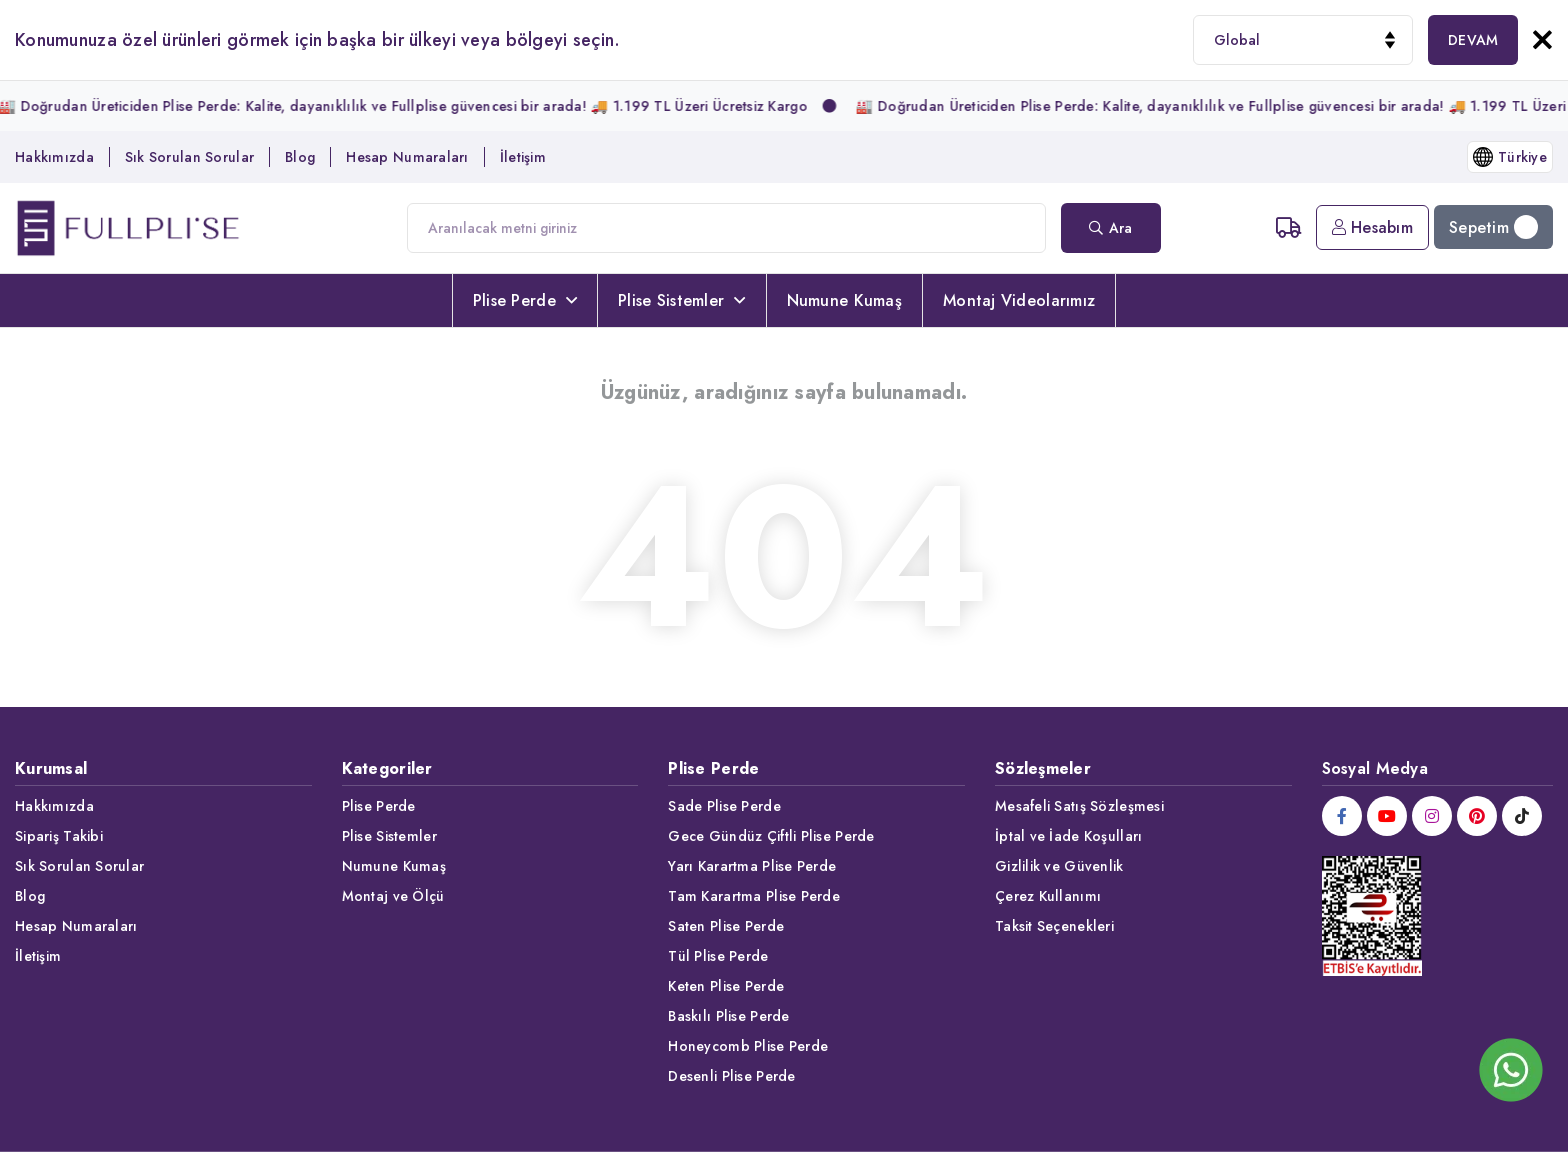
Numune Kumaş (844, 300)
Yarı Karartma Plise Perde (752, 866)
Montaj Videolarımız (1019, 300)
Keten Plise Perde (726, 986)
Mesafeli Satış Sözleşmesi (1079, 806)
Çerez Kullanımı (1048, 896)
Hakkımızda (54, 157)
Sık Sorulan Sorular (189, 157)
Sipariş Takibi (59, 836)
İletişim (523, 157)
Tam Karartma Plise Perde (754, 896)
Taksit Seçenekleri (1054, 926)
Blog (300, 157)
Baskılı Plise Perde (728, 1016)
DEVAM (1473, 40)
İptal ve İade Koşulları (1068, 836)
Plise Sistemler (681, 300)
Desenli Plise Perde (731, 1076)
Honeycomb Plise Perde (748, 1046)
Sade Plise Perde (724, 806)
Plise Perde (525, 300)
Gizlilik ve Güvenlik (1059, 866)
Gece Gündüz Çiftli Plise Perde (771, 836)
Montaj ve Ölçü (393, 896)
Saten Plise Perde (726, 926)
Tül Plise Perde (718, 956)
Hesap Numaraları (407, 157)
